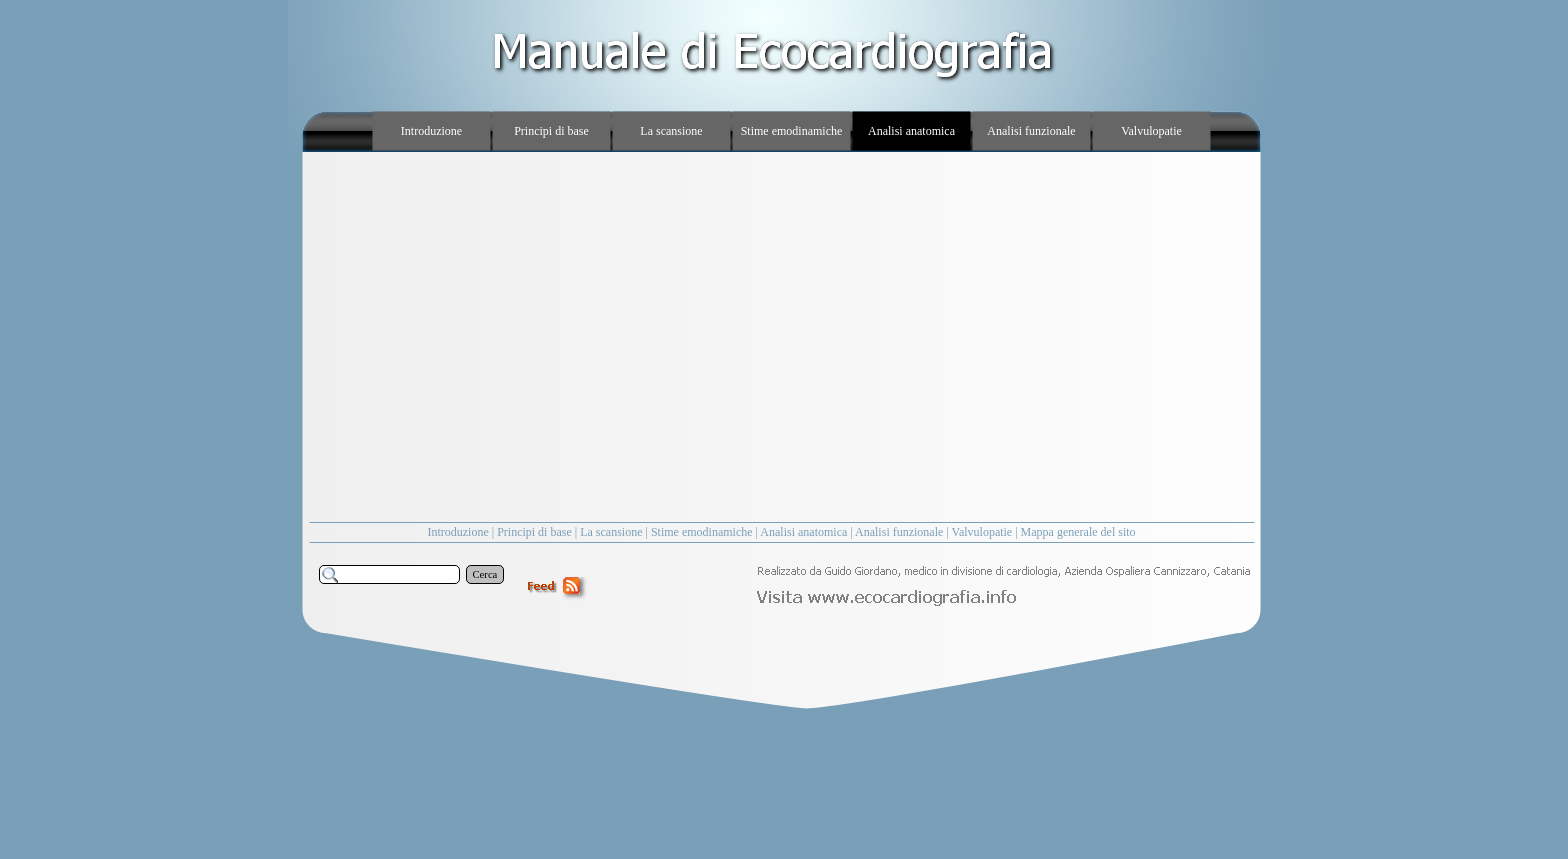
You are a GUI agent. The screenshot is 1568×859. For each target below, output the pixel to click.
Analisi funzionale (899, 532)
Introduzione (457, 532)
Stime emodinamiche (702, 532)
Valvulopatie (982, 532)
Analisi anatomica (803, 532)
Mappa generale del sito (1078, 532)
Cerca (485, 574)
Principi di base (534, 532)
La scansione (611, 532)
